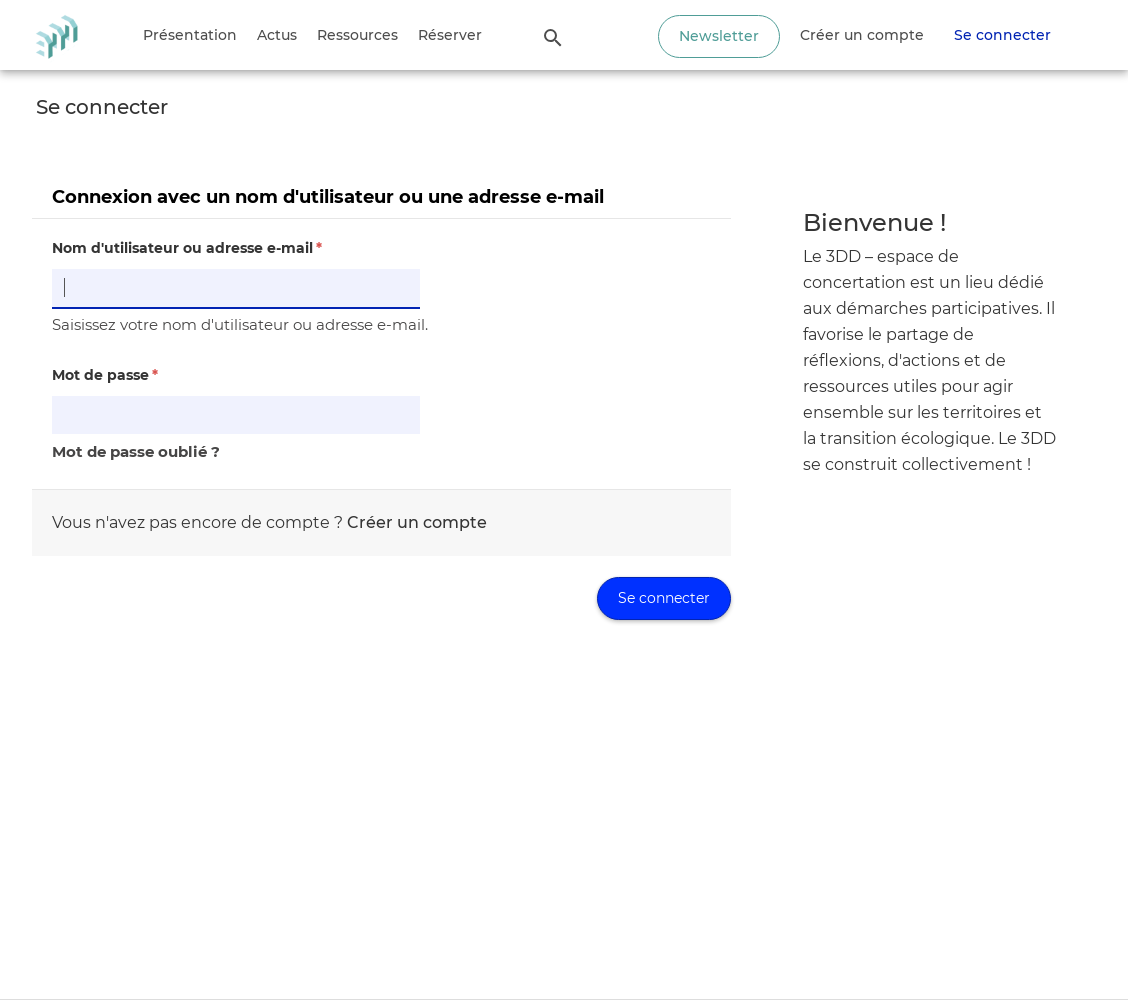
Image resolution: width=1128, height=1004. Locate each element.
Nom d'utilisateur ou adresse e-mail (187, 248)
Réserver (450, 35)
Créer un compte (862, 35)
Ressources (357, 35)
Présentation (190, 35)
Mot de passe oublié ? (136, 451)
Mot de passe (105, 375)
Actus (277, 35)
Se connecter (1002, 35)
